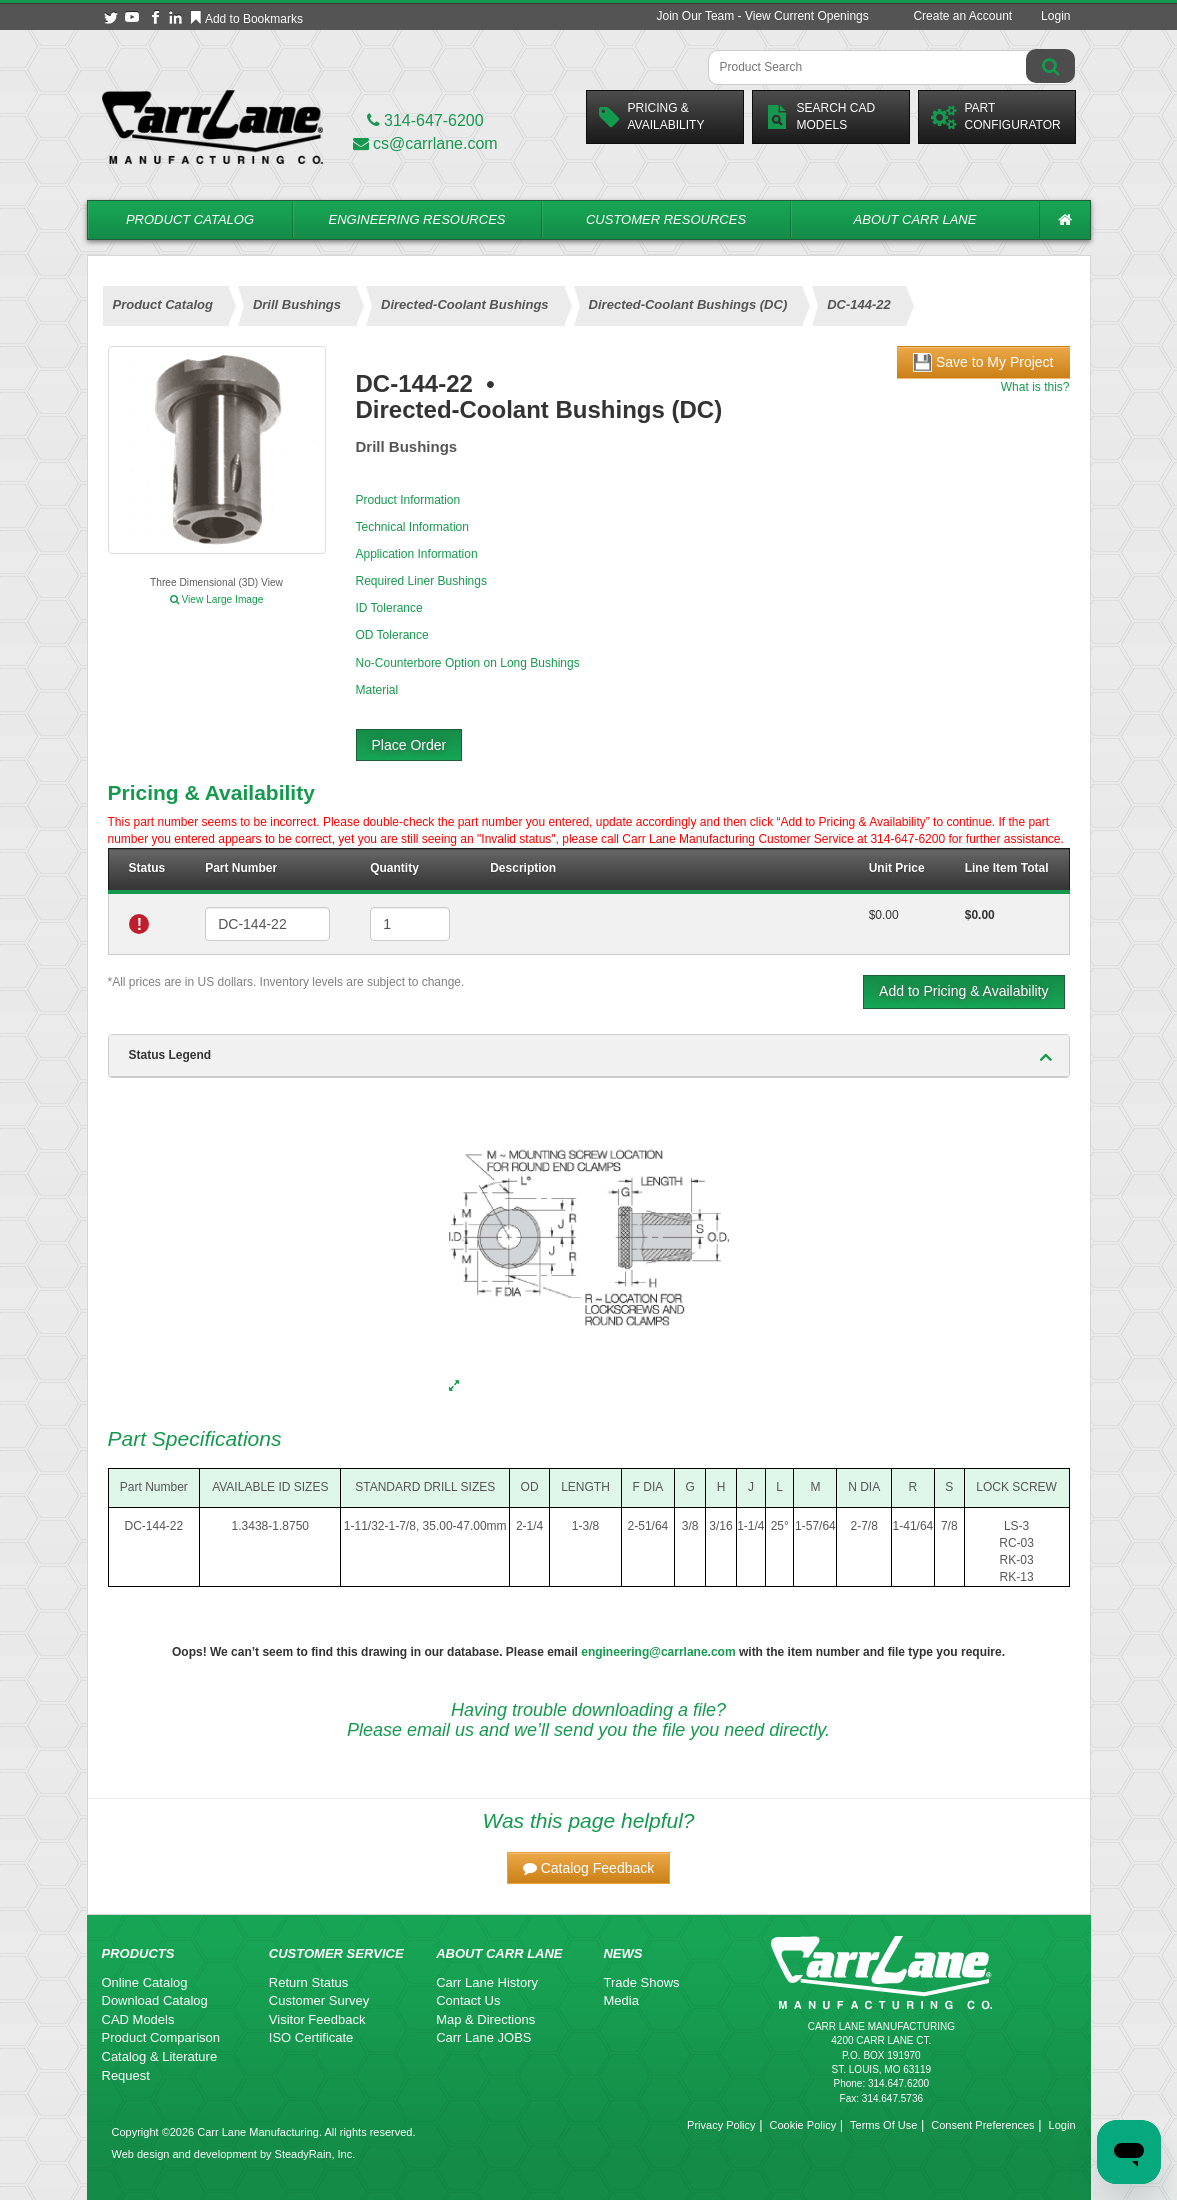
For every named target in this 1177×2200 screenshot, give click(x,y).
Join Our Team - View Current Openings (762, 16)
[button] (589, 1868)
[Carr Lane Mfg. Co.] (212, 126)
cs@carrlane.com (425, 143)
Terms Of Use (883, 2125)
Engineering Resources (417, 219)
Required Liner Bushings (421, 581)
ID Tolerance (389, 608)
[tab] (589, 1056)
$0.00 (884, 915)
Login (1055, 16)
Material (377, 690)
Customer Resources (666, 219)
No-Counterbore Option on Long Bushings (468, 663)
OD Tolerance (392, 635)
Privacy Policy (721, 2125)
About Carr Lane (915, 219)
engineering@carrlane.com (658, 1652)
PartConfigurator (996, 116)
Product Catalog (190, 219)
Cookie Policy (803, 2125)
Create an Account (962, 16)
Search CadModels (820, 116)
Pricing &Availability (652, 116)
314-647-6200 (425, 120)
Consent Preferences (982, 2125)
